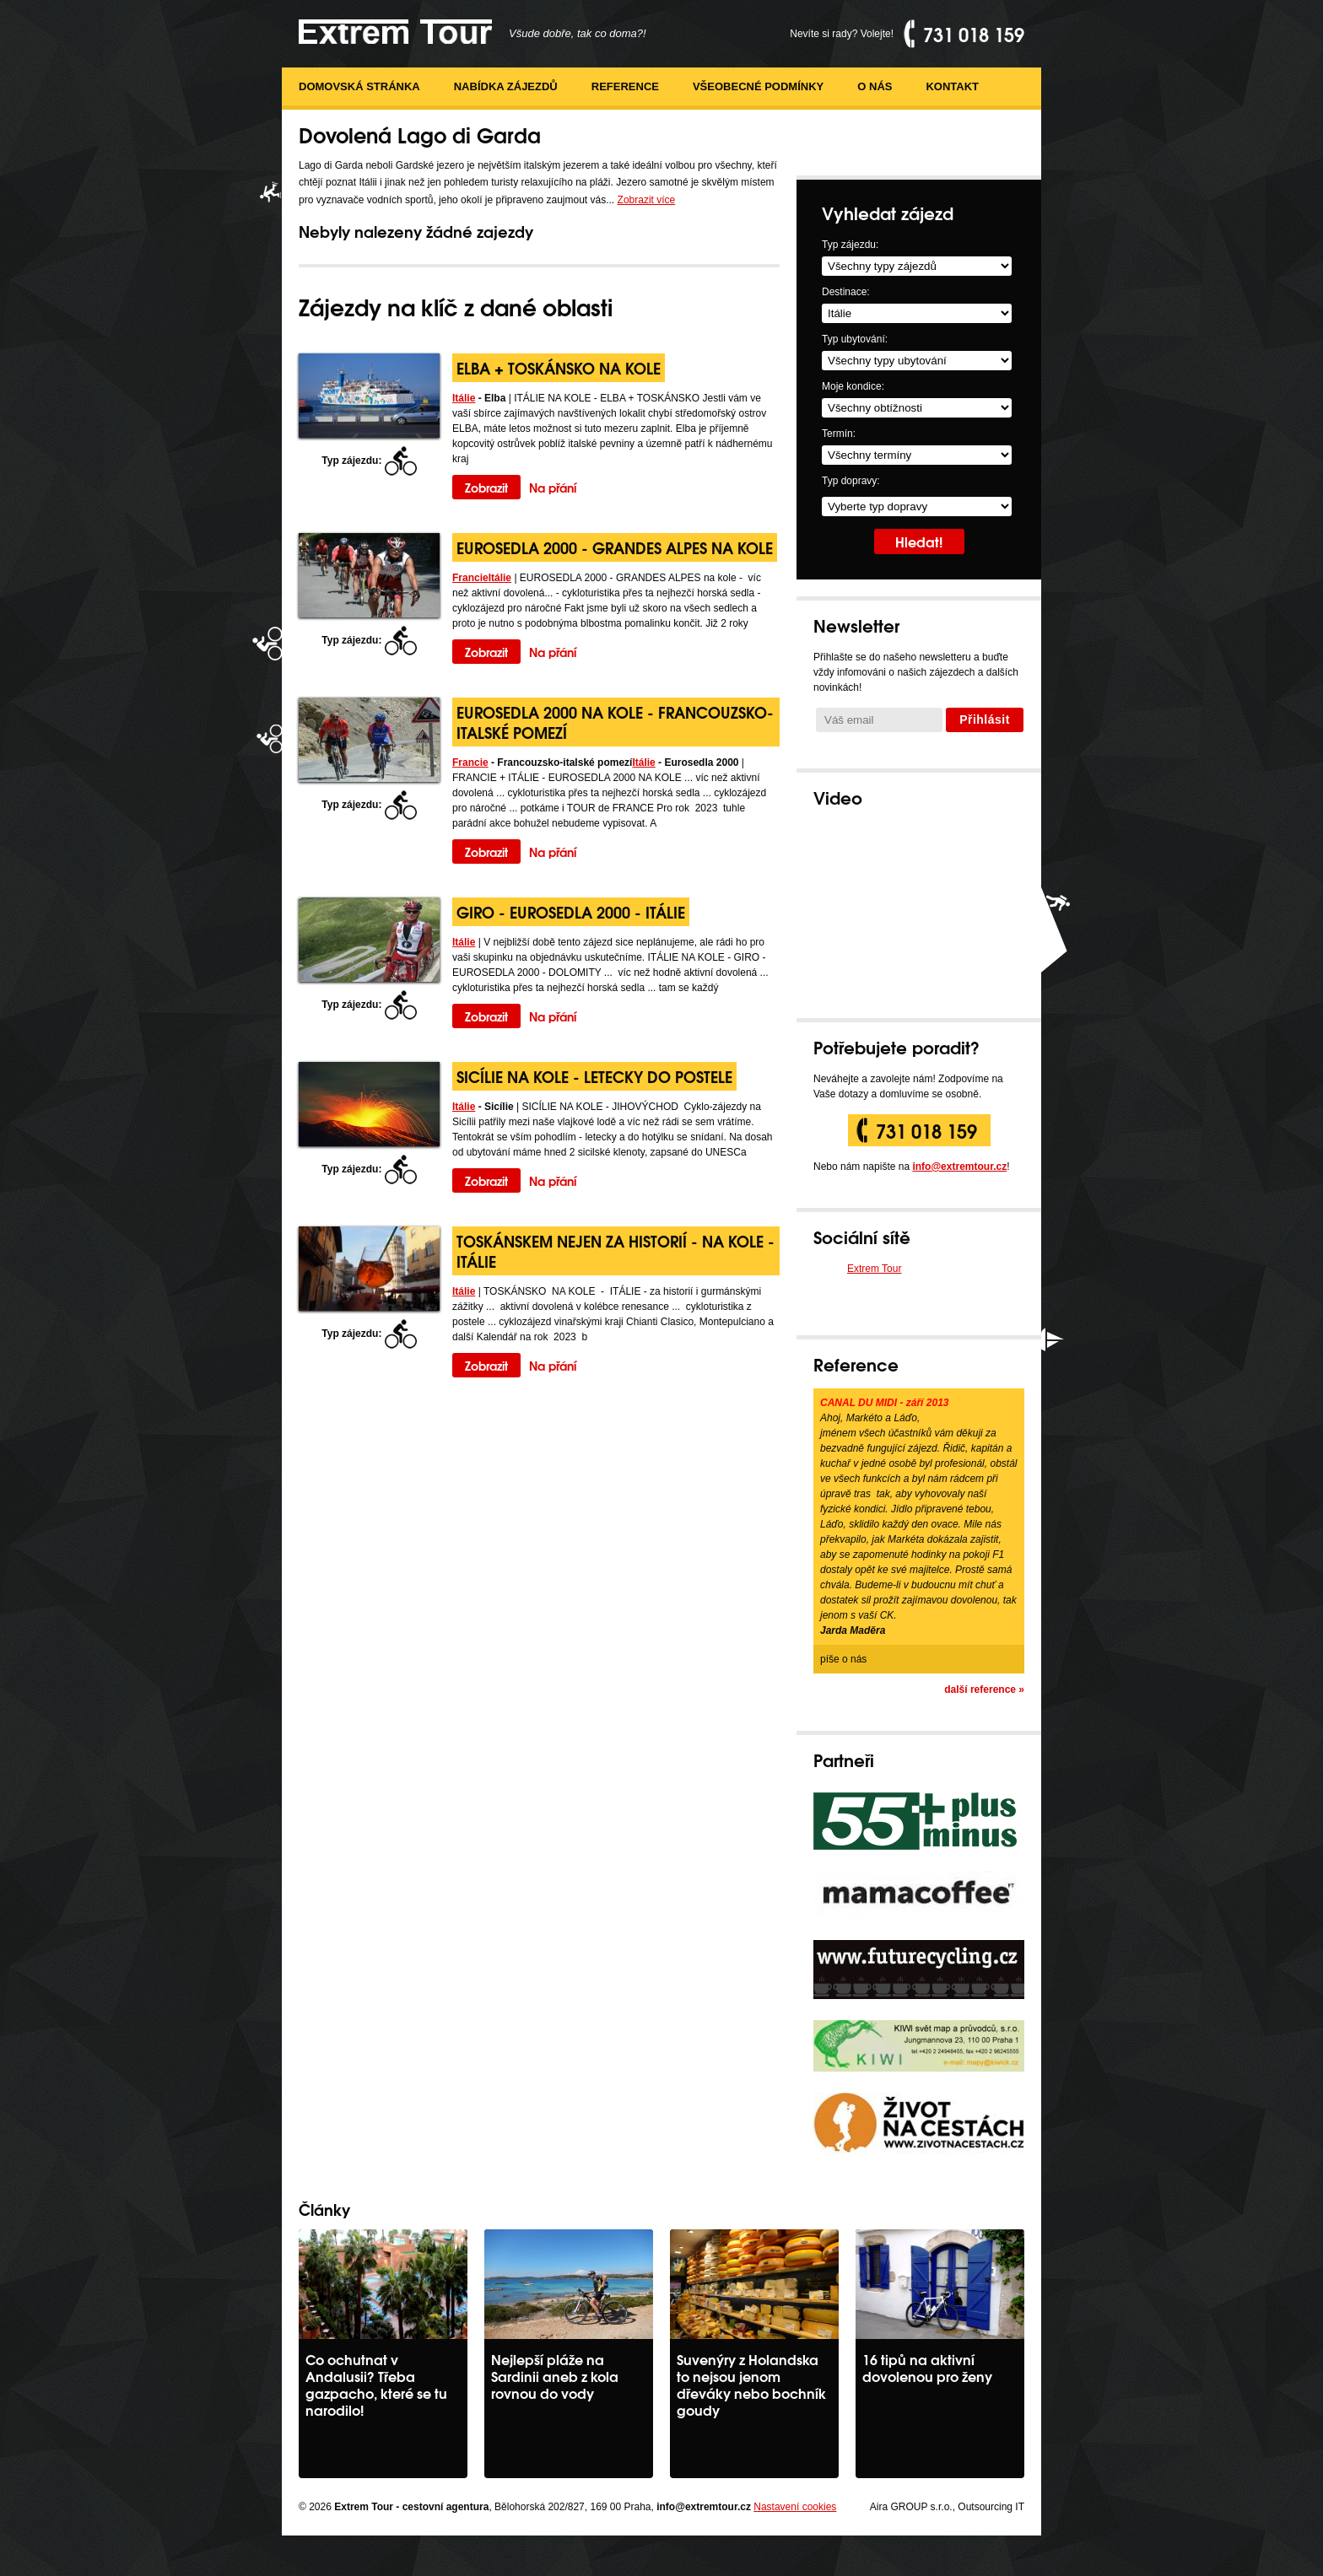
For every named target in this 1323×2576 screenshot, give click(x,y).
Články (324, 2208)
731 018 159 (926, 1130)
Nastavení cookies (794, 2507)
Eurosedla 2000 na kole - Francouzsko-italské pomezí (615, 721)
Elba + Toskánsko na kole (558, 367)
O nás (874, 86)
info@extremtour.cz (959, 1166)
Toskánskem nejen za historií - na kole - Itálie (615, 1250)
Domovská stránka (359, 86)
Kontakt (952, 86)
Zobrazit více (647, 200)
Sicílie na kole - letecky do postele (594, 1075)
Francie (470, 578)
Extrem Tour (874, 1269)
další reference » (984, 1689)
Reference (625, 86)
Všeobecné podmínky (758, 86)
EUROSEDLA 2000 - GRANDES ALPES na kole (614, 547)
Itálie (463, 398)
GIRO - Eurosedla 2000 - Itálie (570, 911)
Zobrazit (486, 487)
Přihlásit (984, 719)
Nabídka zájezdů (506, 86)
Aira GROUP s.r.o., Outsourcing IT (947, 2507)
